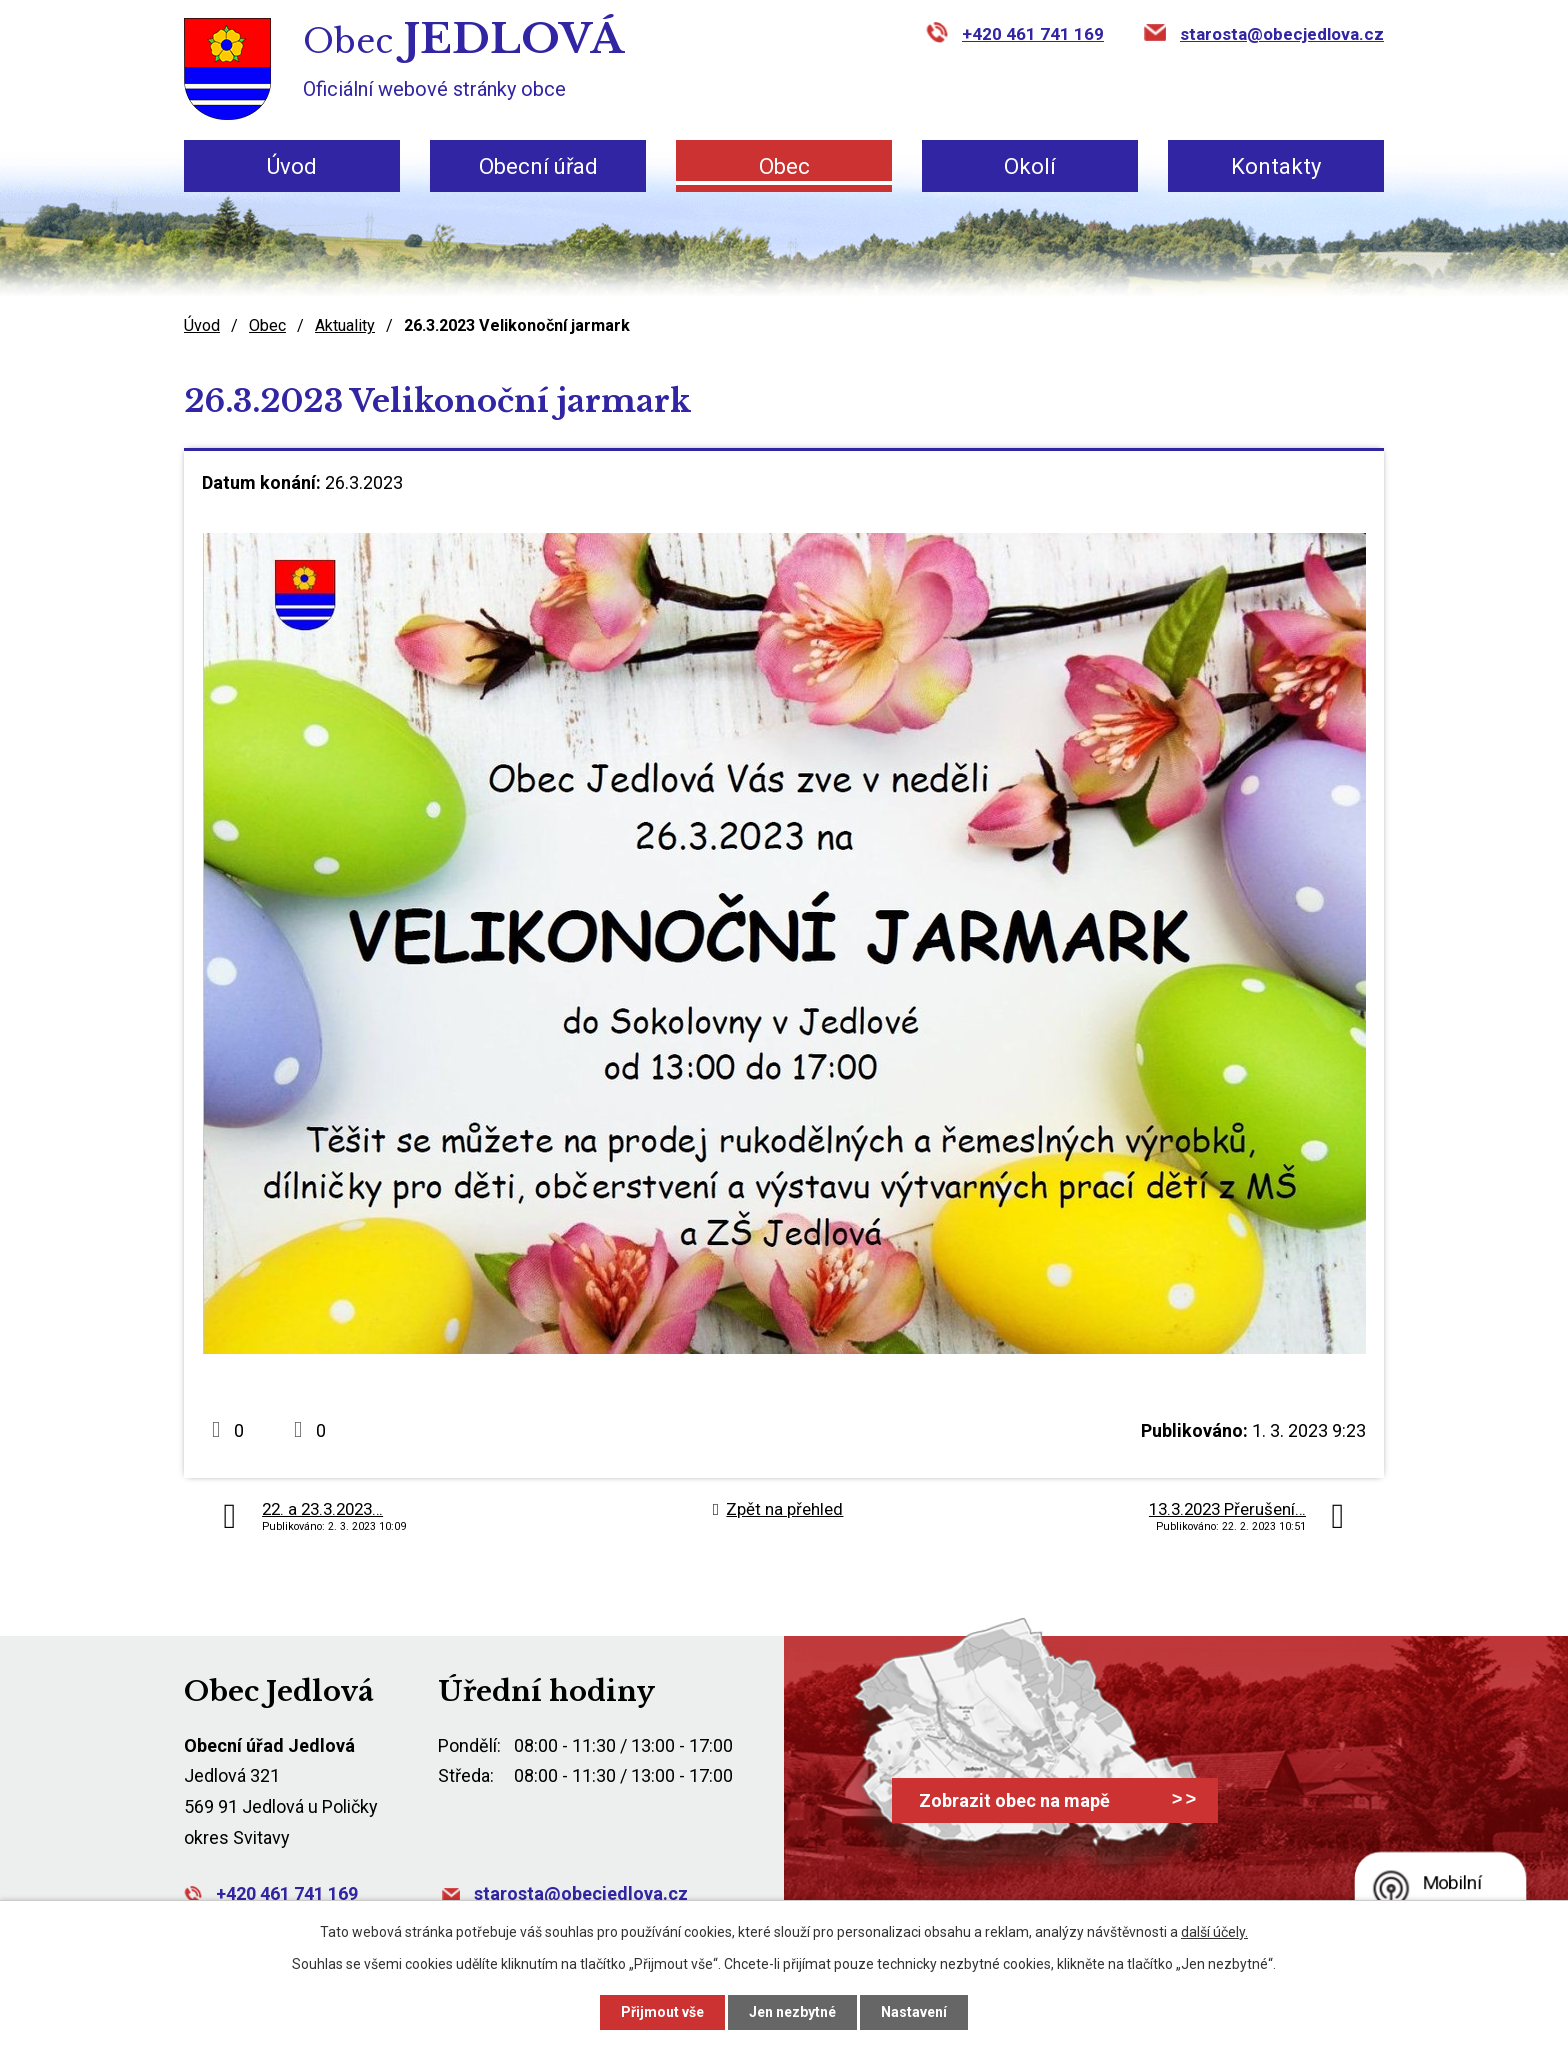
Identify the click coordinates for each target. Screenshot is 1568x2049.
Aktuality (345, 325)
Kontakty (1276, 166)
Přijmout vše (662, 2012)
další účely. (1214, 1932)
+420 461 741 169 (1033, 34)
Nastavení (914, 2012)
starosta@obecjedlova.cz (1282, 34)
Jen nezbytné (792, 2012)
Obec (784, 166)
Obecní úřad (538, 166)
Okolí (1030, 166)
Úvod (292, 166)
